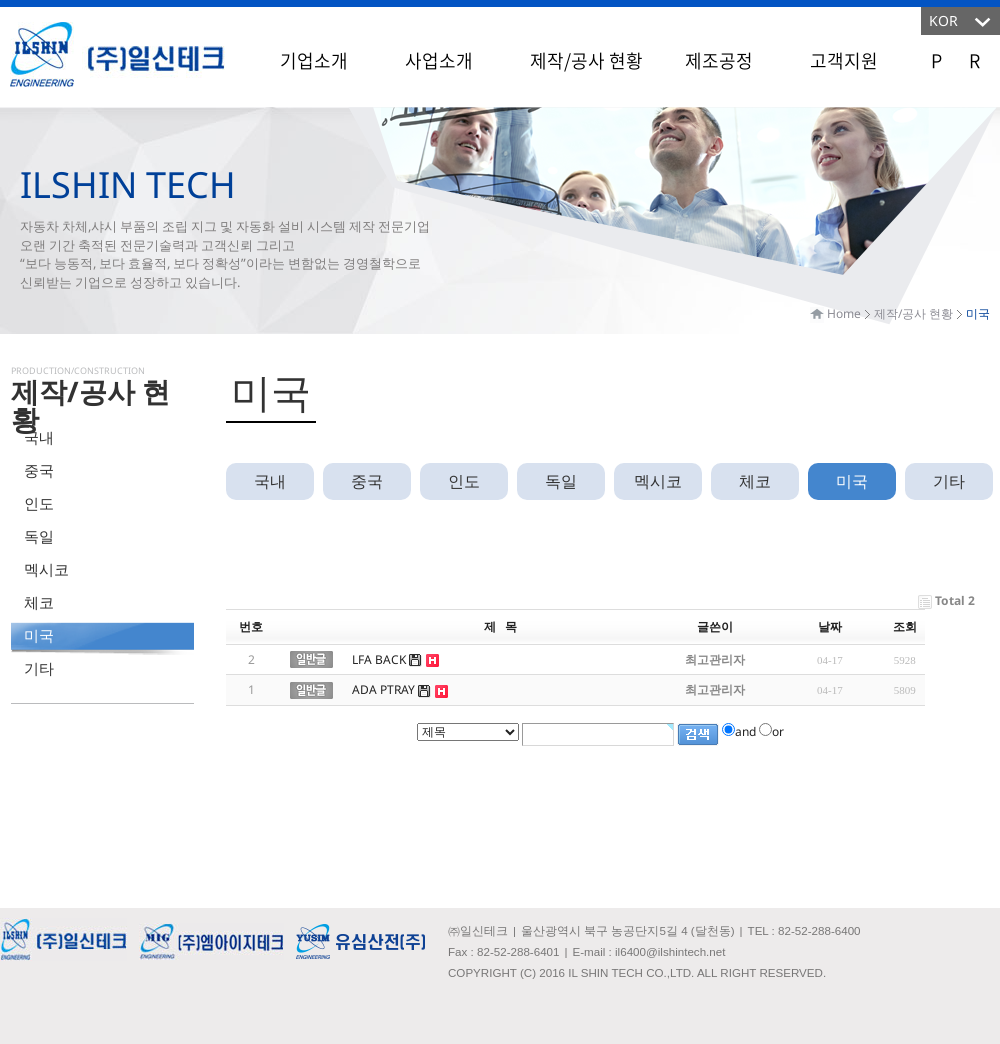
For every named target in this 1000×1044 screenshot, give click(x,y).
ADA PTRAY (383, 689)
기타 (39, 668)
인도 (39, 503)
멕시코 (46, 569)
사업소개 (439, 60)
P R (955, 60)
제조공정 (719, 60)
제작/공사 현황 (586, 60)
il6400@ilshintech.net (670, 951)
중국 (39, 470)
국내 (39, 437)
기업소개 (314, 60)
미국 (39, 635)
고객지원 (844, 60)
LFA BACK (379, 659)
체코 (39, 602)
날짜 (830, 626)
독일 (39, 536)
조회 (905, 626)
